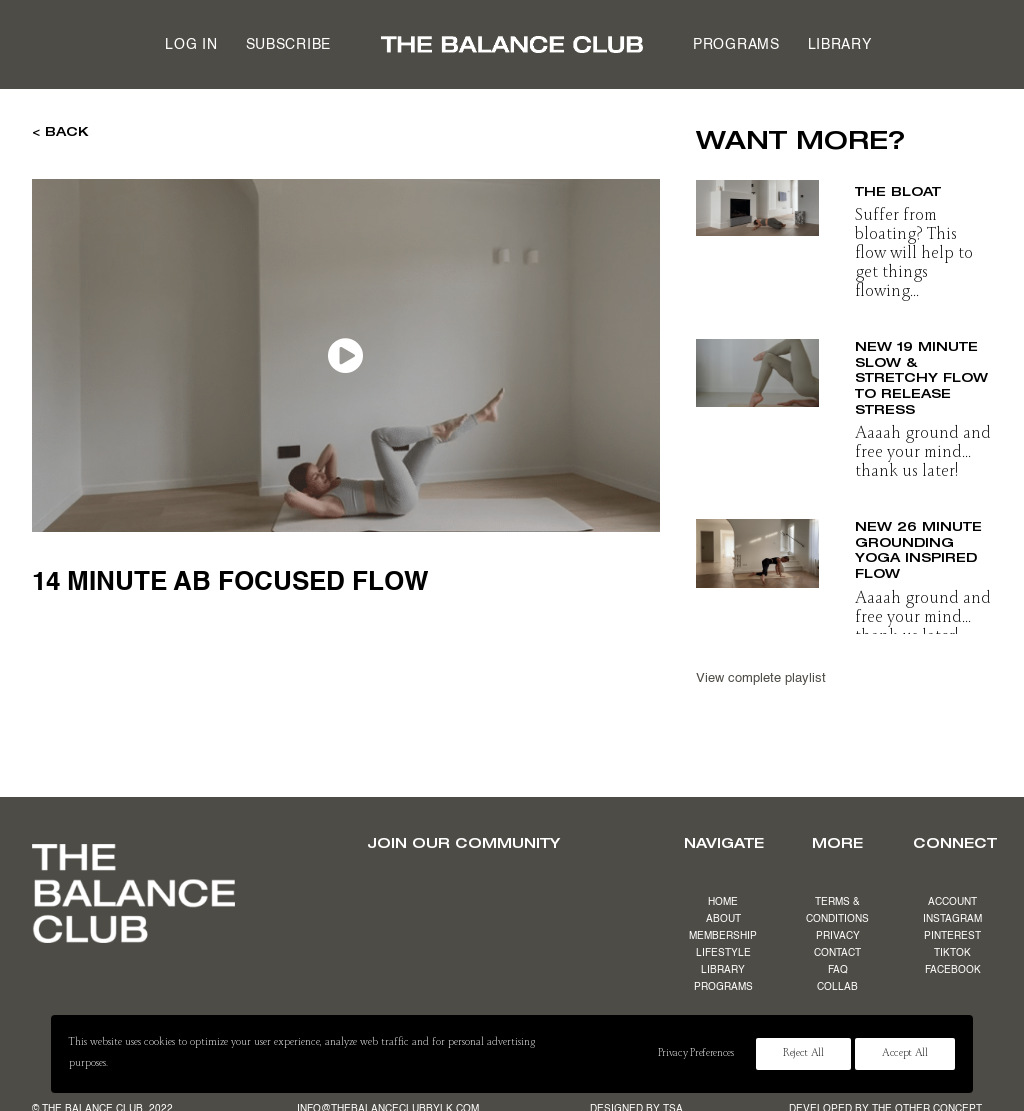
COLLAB (837, 987)
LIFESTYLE (723, 953)
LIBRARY (723, 970)
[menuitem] (191, 44)
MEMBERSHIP (723, 936)
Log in (191, 45)
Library (840, 45)
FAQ (838, 970)
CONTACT (837, 953)
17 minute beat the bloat (917, 183)
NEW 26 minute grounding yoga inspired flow (918, 547)
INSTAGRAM (952, 919)
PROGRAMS (723, 987)
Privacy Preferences (696, 1054)
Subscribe (288, 45)
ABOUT (723, 919)
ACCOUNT (952, 902)
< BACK (60, 131)
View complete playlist (761, 678)
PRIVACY (838, 936)
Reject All (803, 1054)
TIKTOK (952, 953)
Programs (736, 45)
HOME (723, 902)
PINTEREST (952, 936)
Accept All (905, 1054)
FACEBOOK (953, 970)
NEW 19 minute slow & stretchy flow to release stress (921, 377)
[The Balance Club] (512, 44)
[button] (757, 202)
